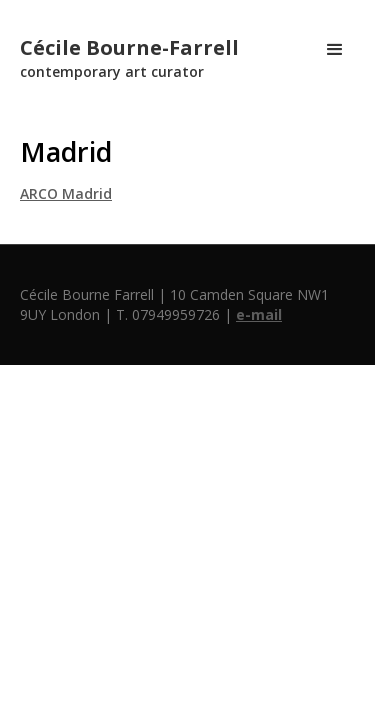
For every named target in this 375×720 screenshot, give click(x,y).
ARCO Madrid (66, 193)
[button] (335, 50)
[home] (124, 49)
